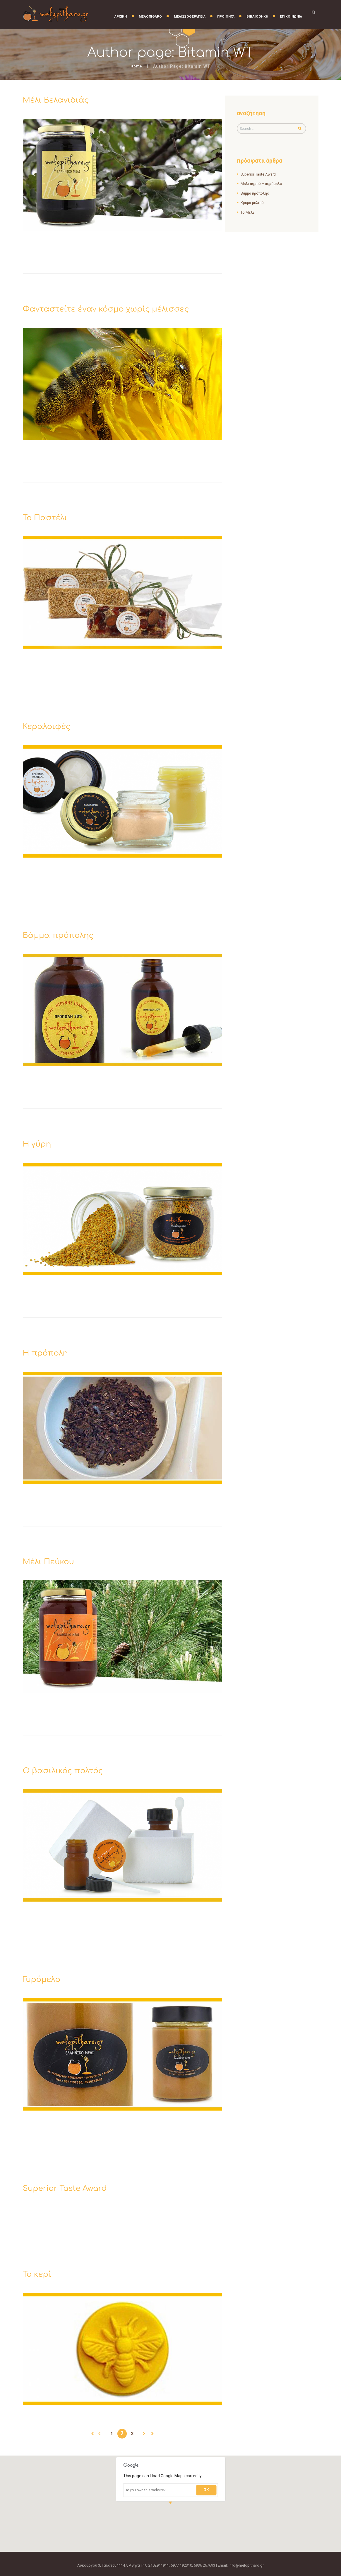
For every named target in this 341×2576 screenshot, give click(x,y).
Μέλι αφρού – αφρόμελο (262, 184)
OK (206, 2489)
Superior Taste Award (71, 2188)
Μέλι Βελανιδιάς (61, 100)
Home (136, 66)
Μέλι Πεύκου (52, 1561)
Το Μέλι (247, 213)
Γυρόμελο (44, 1979)
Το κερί (39, 2274)
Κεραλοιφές (50, 726)
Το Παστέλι (48, 517)
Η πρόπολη (49, 1353)
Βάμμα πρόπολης (63, 935)
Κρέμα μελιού (252, 203)
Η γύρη (39, 1144)
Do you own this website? (145, 2490)
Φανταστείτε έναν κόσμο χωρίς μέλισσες (119, 309)
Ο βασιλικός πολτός (69, 1770)
